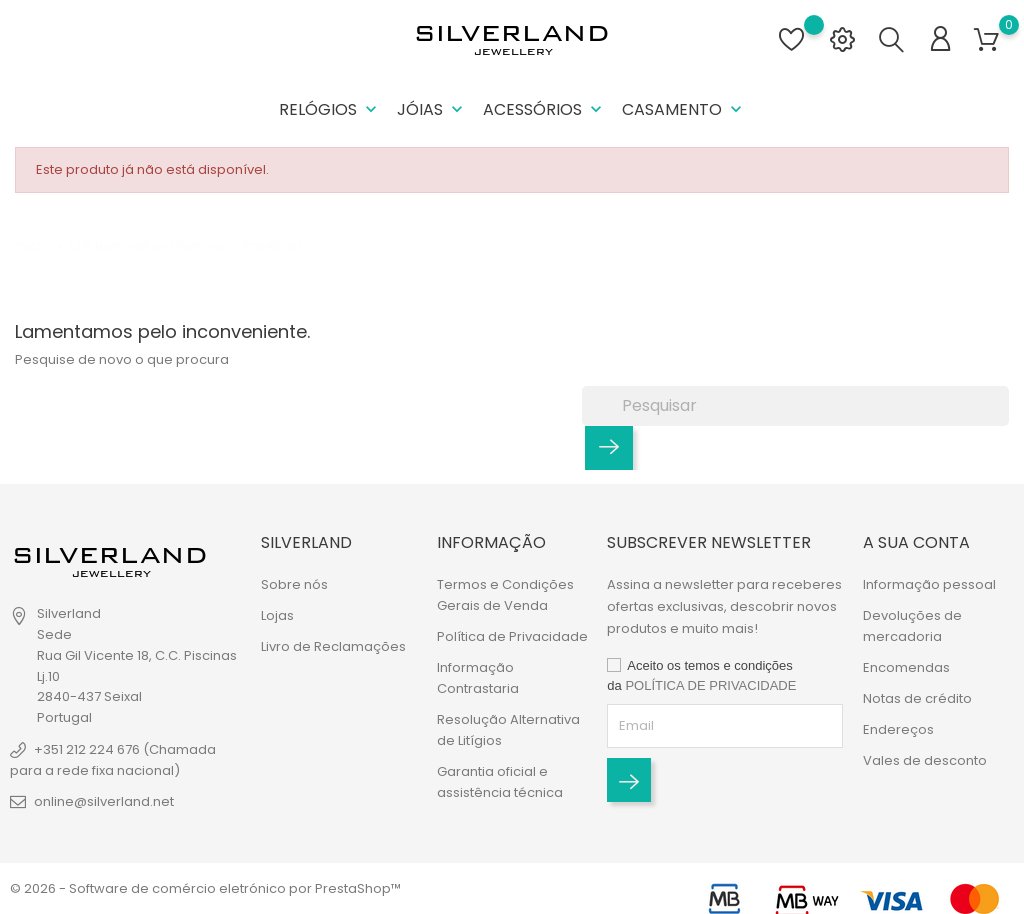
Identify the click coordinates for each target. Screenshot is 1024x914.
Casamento (684, 109)
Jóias (432, 109)
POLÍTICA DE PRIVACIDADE (710, 685)
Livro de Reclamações (333, 646)
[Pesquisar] (795, 406)
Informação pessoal (929, 584)
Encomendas (906, 667)
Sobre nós (294, 584)
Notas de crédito (917, 698)
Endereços (898, 729)
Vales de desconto (925, 760)
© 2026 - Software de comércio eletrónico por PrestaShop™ (205, 888)
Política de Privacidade (512, 636)
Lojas (277, 615)
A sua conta (916, 542)
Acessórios (544, 109)
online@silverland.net (104, 801)
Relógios (330, 109)
